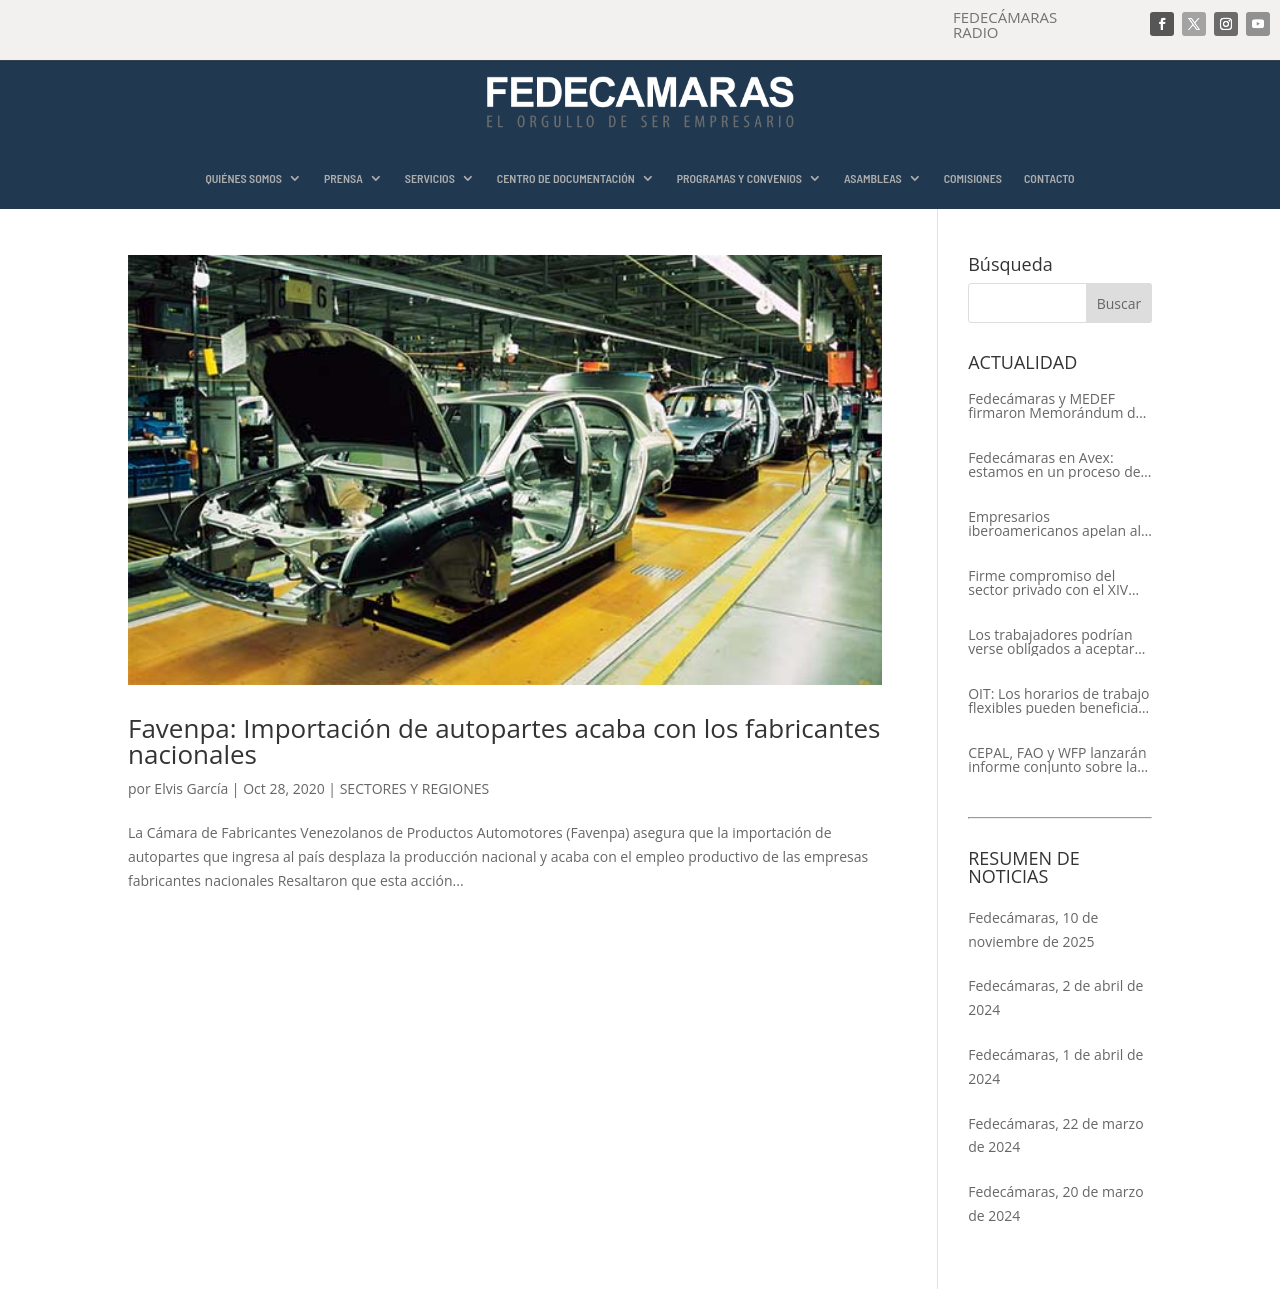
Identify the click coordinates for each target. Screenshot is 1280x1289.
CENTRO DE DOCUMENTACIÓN (566, 178)
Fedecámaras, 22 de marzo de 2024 (1055, 1135)
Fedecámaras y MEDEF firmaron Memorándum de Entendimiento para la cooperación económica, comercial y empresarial (1055, 406)
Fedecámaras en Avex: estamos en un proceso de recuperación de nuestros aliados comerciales (1054, 465)
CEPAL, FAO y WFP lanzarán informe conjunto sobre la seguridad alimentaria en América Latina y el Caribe (1057, 760)
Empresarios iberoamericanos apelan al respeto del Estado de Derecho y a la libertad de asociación (1054, 524)
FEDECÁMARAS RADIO (1005, 24)
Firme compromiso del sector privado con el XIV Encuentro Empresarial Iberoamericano (1048, 583)
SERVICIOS (430, 178)
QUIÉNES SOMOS (243, 178)
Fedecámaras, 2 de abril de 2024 (1055, 997)
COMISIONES (973, 178)
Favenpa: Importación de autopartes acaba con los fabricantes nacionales (504, 741)
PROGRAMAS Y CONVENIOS (739, 178)
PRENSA (343, 178)
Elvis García (191, 788)
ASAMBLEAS (873, 178)
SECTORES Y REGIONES (414, 788)
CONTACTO (1049, 178)
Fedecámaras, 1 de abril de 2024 (1055, 1066)
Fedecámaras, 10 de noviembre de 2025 (1033, 929)
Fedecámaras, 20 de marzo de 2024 (1055, 1203)
